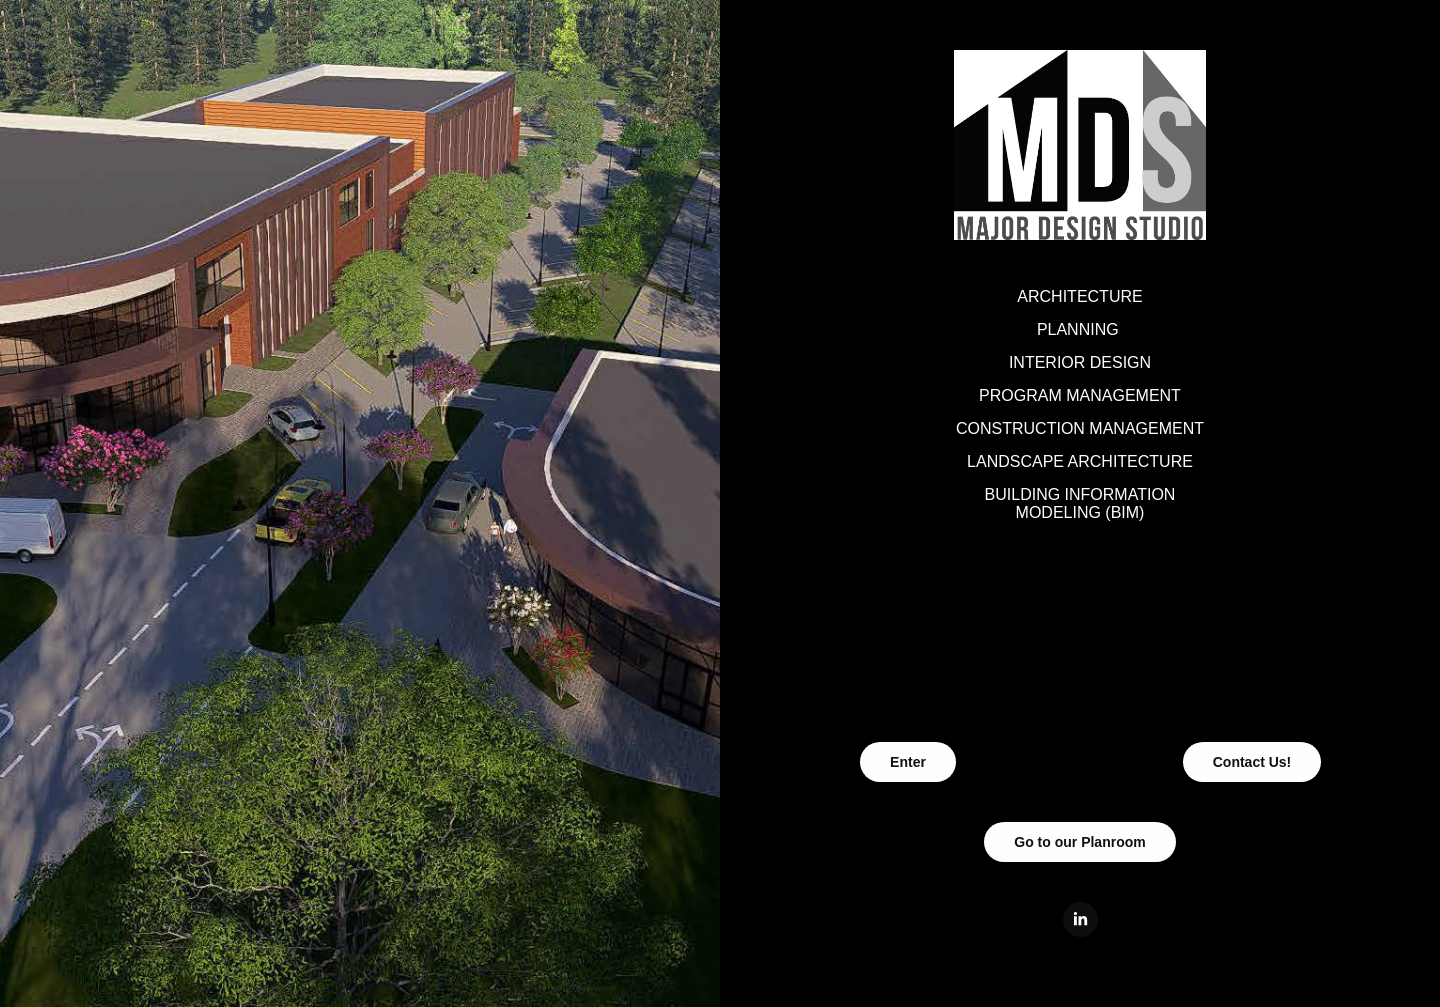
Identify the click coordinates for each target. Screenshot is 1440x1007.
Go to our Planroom (1079, 842)
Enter (908, 762)
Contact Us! (1252, 762)
